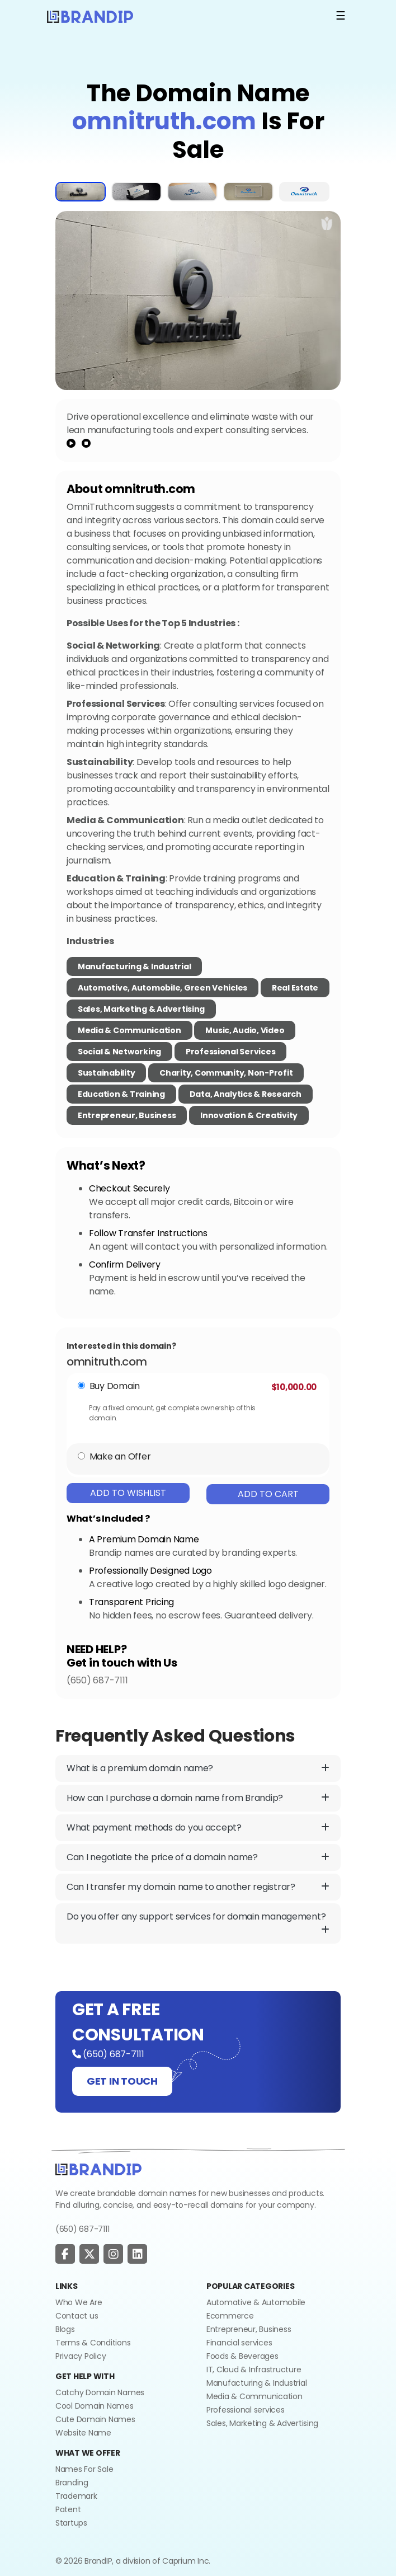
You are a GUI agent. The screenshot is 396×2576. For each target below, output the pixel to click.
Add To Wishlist (128, 1492)
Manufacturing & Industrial (134, 966)
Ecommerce (230, 2315)
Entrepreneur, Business (127, 1115)
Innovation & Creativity (249, 1115)
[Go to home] (98, 2168)
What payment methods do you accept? (198, 1827)
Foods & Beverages (242, 2356)
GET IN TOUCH (122, 2081)
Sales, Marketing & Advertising (141, 1009)
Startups (71, 2522)
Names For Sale (84, 2469)
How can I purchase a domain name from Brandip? (198, 1798)
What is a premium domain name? (198, 1768)
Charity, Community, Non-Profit (226, 1072)
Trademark (76, 2496)
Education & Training (121, 1094)
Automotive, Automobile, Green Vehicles (162, 987)
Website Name (83, 2432)
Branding (71, 2482)
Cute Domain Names (95, 2419)
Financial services (239, 2342)
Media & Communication (129, 1030)
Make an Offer (120, 1456)
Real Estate (295, 987)
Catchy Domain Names (99, 2392)
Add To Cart (268, 1494)
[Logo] (90, 15)
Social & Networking (119, 1051)
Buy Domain (114, 1386)
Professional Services (231, 1051)
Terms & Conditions (92, 2342)
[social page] (65, 2254)
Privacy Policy (80, 2356)
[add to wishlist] (327, 223)
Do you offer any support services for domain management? (198, 1923)
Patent (68, 2509)
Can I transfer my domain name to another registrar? (198, 1887)
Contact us (76, 2315)
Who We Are (78, 2302)
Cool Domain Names (94, 2405)
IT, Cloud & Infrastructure (253, 2369)
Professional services (245, 2409)
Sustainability (106, 1072)
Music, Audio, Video (244, 1030)
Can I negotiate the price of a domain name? (198, 1857)
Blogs (65, 2329)
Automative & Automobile (255, 2302)
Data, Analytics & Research (245, 1094)
